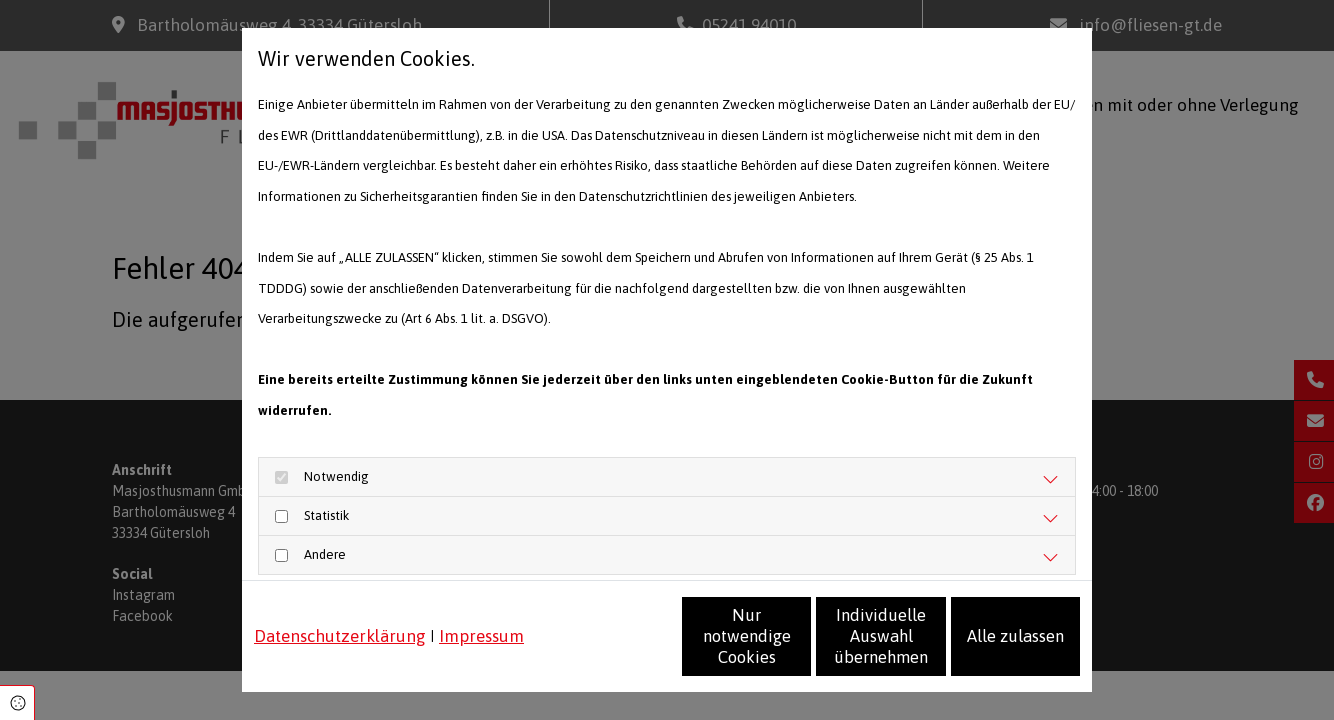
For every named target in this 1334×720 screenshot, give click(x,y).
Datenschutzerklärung (340, 602)
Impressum (481, 602)
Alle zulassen (987, 646)
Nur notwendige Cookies (607, 646)
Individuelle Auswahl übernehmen (797, 646)
